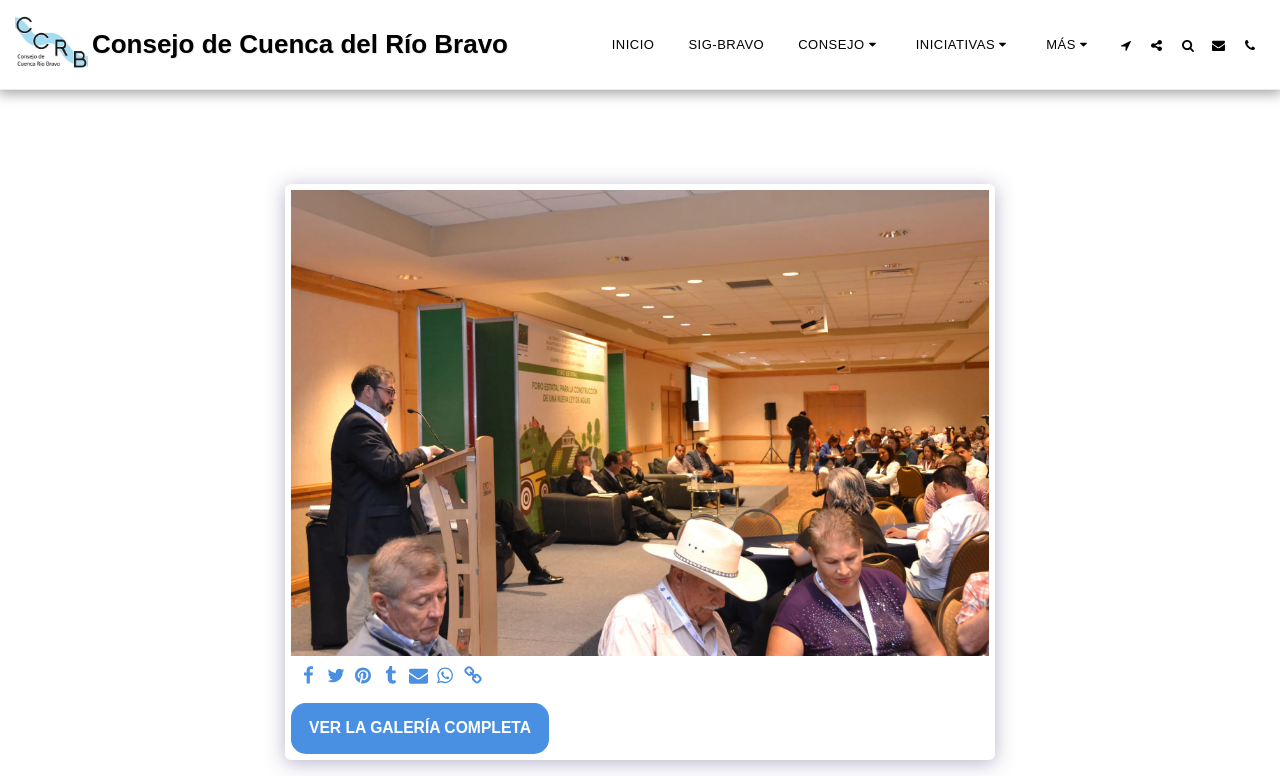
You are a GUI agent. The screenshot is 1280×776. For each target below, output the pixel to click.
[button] (839, 45)
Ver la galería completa (420, 727)
